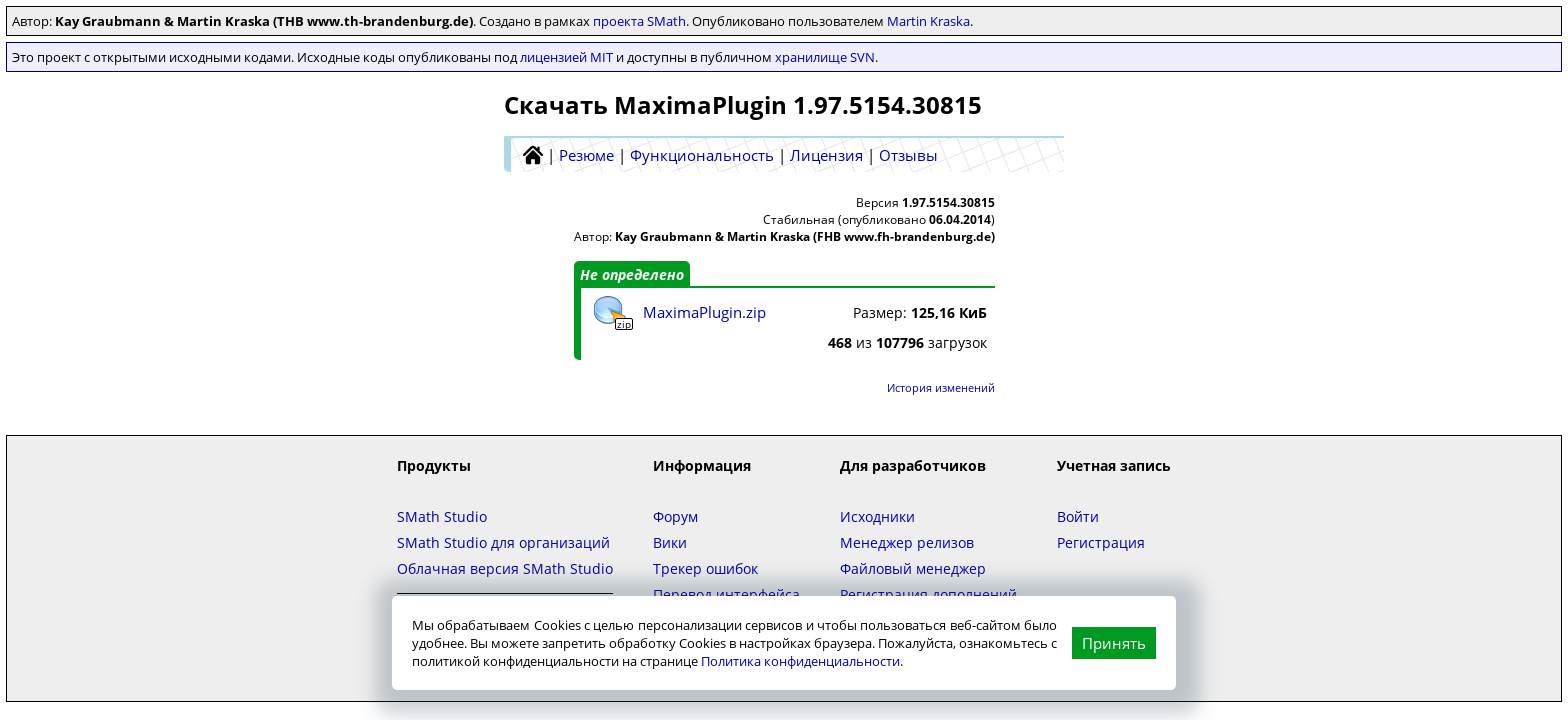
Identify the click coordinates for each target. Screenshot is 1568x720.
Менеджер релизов (907, 542)
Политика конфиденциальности (800, 661)
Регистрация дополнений (928, 594)
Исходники (877, 516)
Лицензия (826, 155)
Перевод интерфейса (726, 594)
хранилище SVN (825, 57)
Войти (1078, 516)
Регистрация (1101, 542)
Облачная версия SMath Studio (505, 568)
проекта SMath (639, 21)
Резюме (586, 155)
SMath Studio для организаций (503, 542)
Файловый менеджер (913, 568)
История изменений (941, 387)
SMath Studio (442, 516)
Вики (670, 542)
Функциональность (702, 155)
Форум (675, 516)
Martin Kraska (928, 21)
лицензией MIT (566, 57)
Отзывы (908, 155)
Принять (1114, 643)
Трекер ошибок (705, 568)
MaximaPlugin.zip (704, 312)
